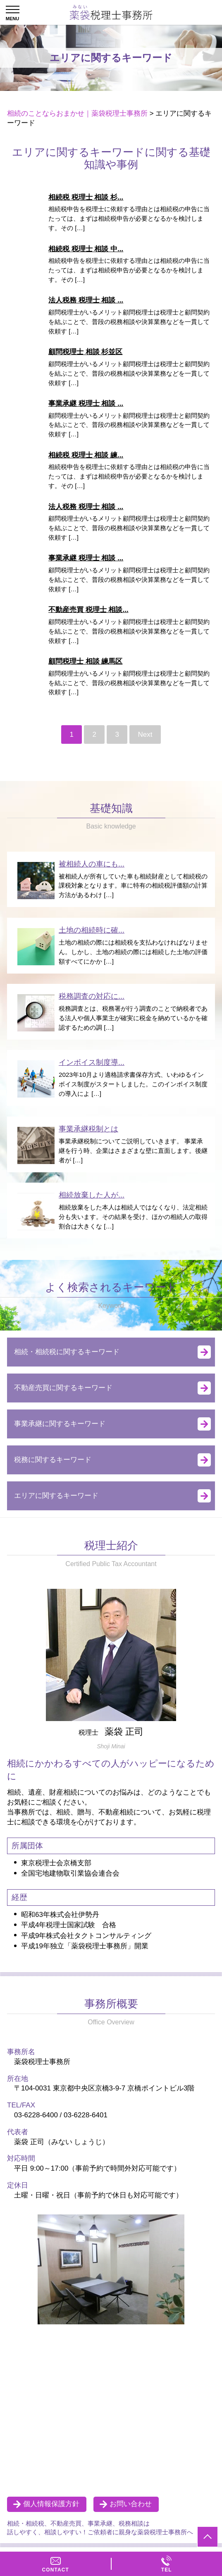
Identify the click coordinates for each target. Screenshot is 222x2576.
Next (145, 734)
